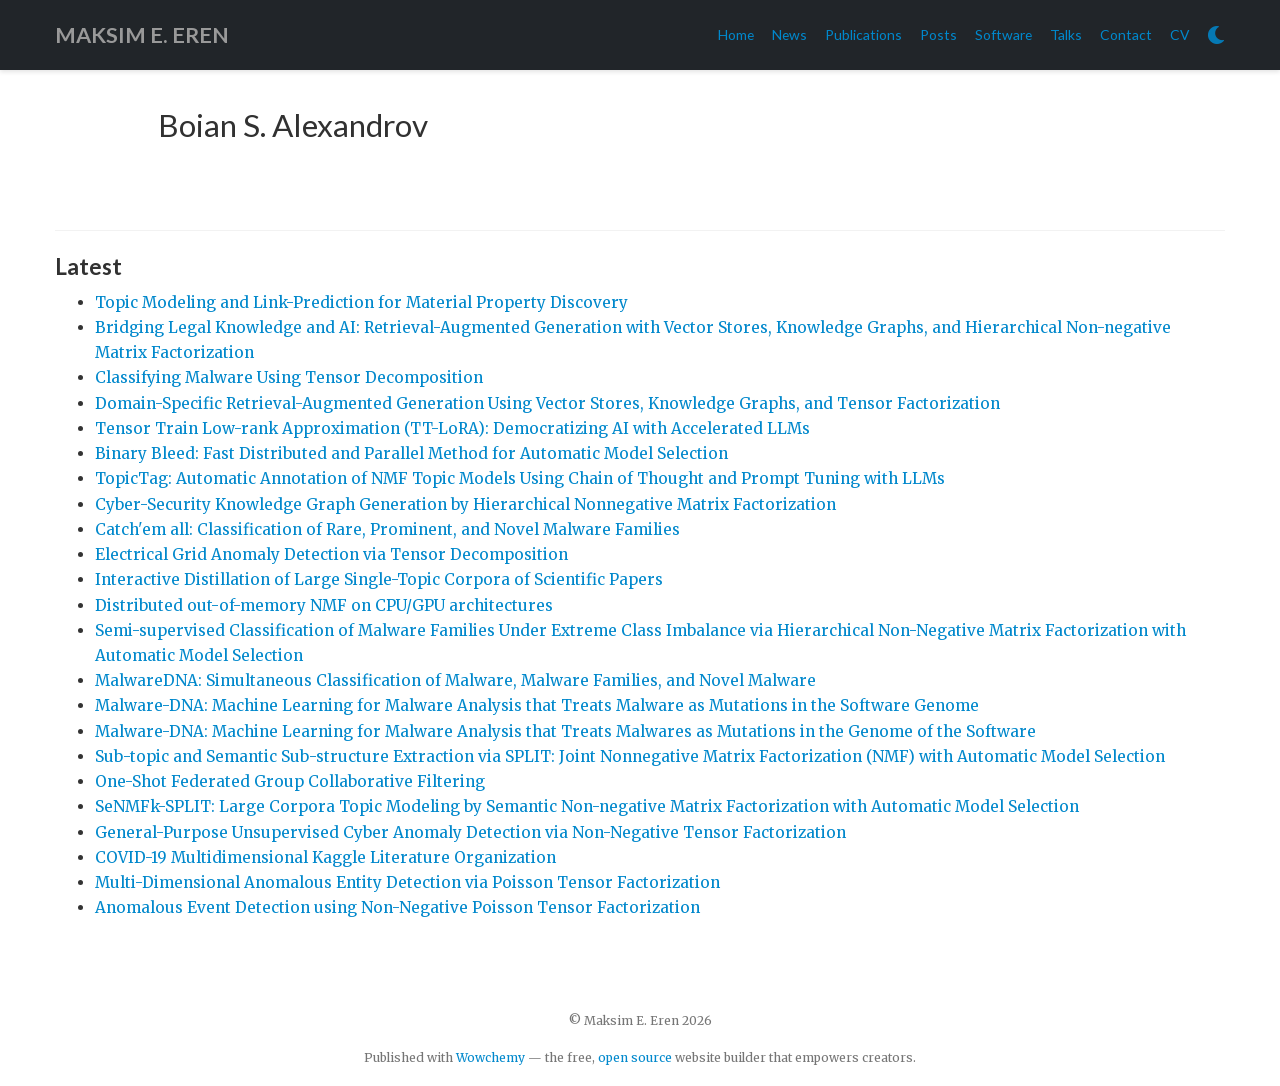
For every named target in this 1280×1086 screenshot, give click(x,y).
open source (635, 1057)
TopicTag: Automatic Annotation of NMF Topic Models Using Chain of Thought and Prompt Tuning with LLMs (520, 478)
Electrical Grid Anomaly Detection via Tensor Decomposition (331, 554)
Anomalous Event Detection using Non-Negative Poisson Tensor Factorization (397, 907)
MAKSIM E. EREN (142, 35)
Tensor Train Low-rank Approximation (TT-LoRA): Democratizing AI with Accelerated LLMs (452, 428)
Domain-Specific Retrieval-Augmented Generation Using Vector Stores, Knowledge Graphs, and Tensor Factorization (547, 403)
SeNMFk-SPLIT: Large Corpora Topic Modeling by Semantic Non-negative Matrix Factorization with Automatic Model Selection (587, 806)
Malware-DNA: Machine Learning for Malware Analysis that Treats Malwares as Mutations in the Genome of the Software (565, 731)
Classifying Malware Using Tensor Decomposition (289, 377)
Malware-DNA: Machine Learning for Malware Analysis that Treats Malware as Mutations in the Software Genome (537, 705)
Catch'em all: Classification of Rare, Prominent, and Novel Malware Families (387, 529)
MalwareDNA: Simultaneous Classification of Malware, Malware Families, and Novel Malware (455, 680)
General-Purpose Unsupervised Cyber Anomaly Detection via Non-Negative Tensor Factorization (470, 832)
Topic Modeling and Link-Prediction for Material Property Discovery (361, 302)
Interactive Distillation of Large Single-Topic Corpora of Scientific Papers (379, 579)
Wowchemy (490, 1057)
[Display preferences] (1216, 35)
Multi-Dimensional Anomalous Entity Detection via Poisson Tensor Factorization (407, 882)
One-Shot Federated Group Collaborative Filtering (290, 781)
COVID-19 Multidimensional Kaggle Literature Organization (325, 857)
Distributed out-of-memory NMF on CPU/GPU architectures (324, 605)
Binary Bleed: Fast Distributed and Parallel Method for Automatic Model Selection (411, 453)
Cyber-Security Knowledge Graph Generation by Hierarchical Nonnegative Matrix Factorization (465, 504)
